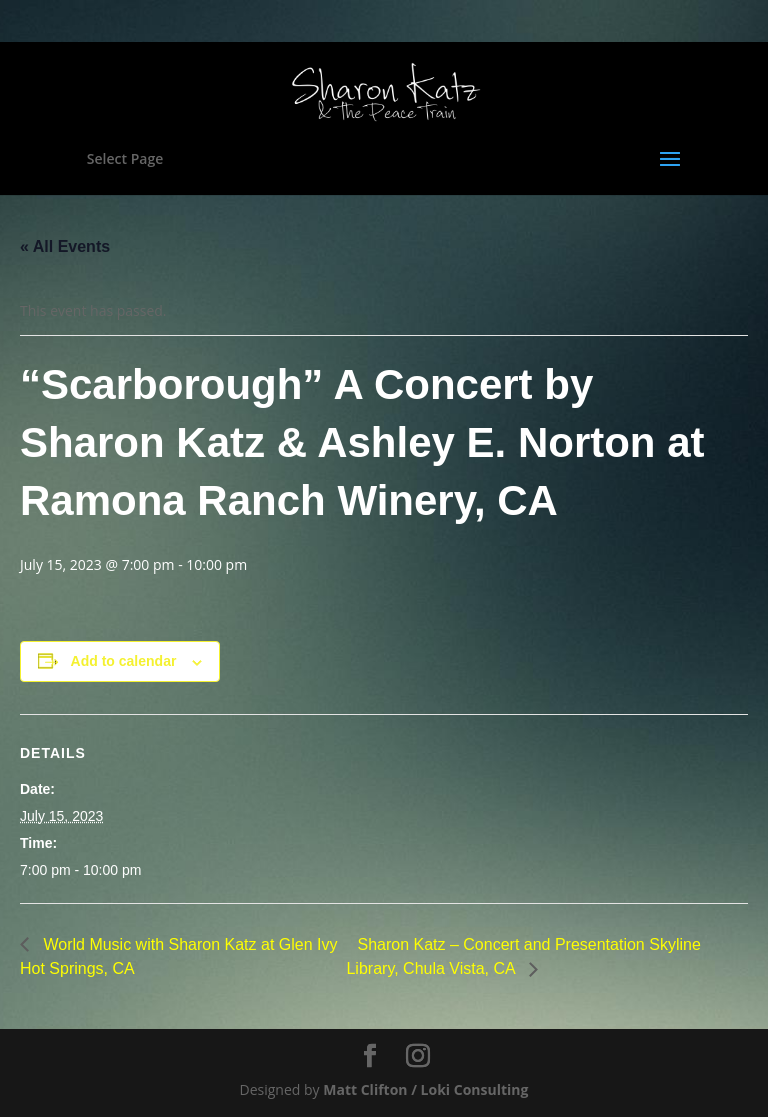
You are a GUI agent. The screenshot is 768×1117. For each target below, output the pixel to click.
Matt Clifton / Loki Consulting (425, 1089)
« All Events (65, 246)
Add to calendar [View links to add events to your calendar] (124, 661)
